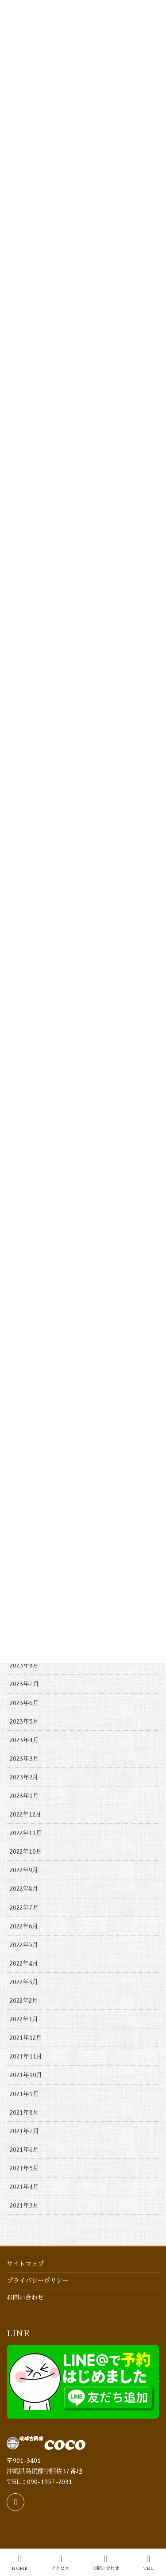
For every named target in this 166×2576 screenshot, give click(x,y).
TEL (148, 2562)
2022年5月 (24, 1945)
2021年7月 (24, 2131)
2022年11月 (26, 1833)
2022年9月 (24, 1870)
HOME (20, 2562)
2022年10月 (26, 1851)
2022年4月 (24, 1963)
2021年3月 (24, 2205)
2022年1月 (24, 2019)
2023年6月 (24, 1703)
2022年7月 (24, 1908)
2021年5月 (24, 2168)
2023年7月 (24, 1684)
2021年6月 (24, 2150)
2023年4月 (24, 1740)
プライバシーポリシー (38, 2280)
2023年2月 (24, 1777)
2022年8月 (24, 1889)
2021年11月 (26, 2056)
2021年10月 (26, 2075)
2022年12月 (26, 1814)
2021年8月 (24, 2112)
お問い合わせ (25, 2297)
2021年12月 (26, 2038)
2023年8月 (24, 1665)
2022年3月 (24, 1982)
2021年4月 (24, 2187)
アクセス (60, 2562)
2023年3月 (24, 1759)
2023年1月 (24, 1796)
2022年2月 (24, 2000)
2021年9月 (24, 2094)
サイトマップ (25, 2264)
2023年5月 (24, 1721)
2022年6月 (24, 1926)
